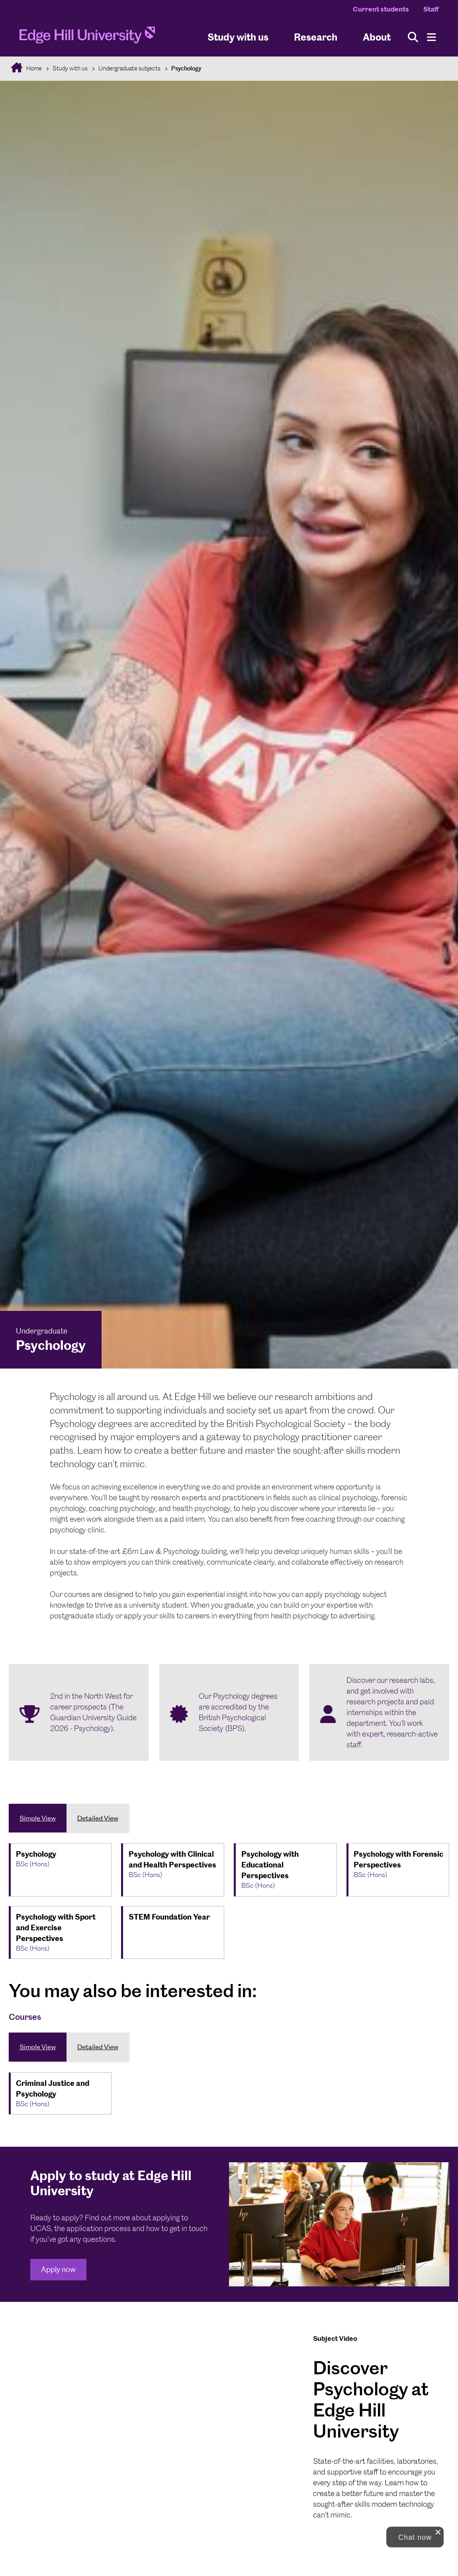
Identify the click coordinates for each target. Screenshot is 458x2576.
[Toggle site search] (413, 37)
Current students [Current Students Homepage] (381, 9)
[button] (415, 2537)
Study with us (237, 37)
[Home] (87, 37)
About (377, 37)
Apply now (58, 2269)
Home (33, 68)
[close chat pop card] (438, 2532)
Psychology (186, 68)
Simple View (38, 1818)
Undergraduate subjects (129, 68)
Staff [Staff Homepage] (430, 9)
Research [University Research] (315, 37)
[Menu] (431, 37)
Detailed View (97, 1818)
